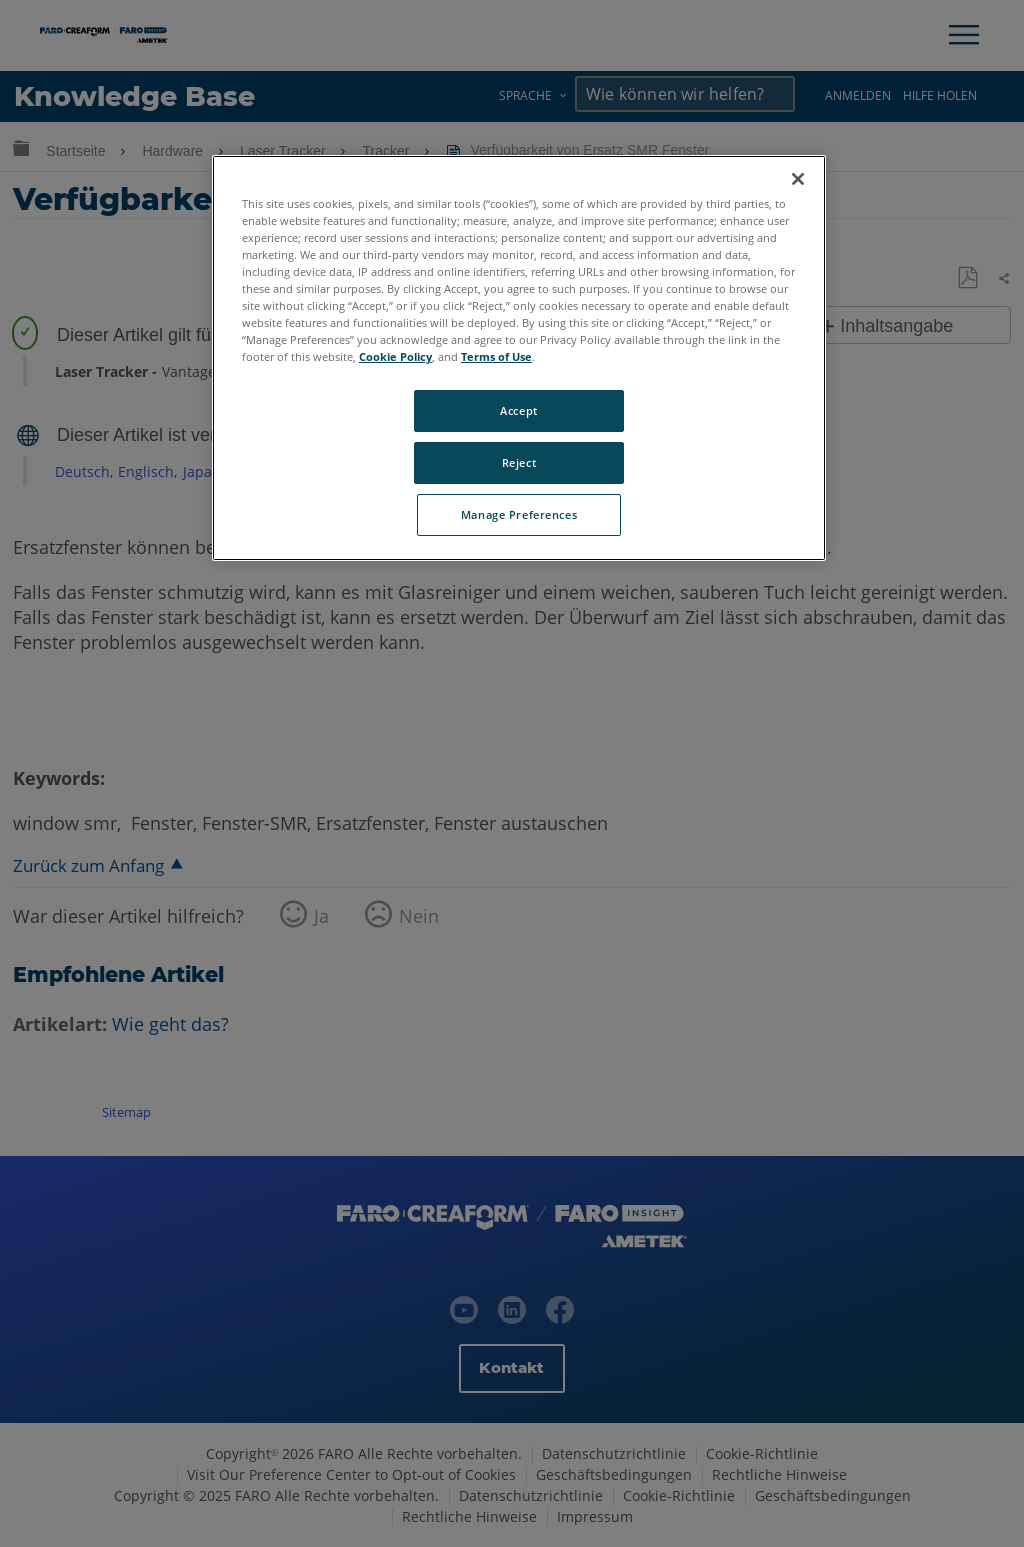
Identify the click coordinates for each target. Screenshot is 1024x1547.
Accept (518, 410)
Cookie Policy (395, 356)
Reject (519, 462)
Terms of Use (496, 356)
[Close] (798, 179)
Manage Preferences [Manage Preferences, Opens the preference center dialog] (519, 514)
